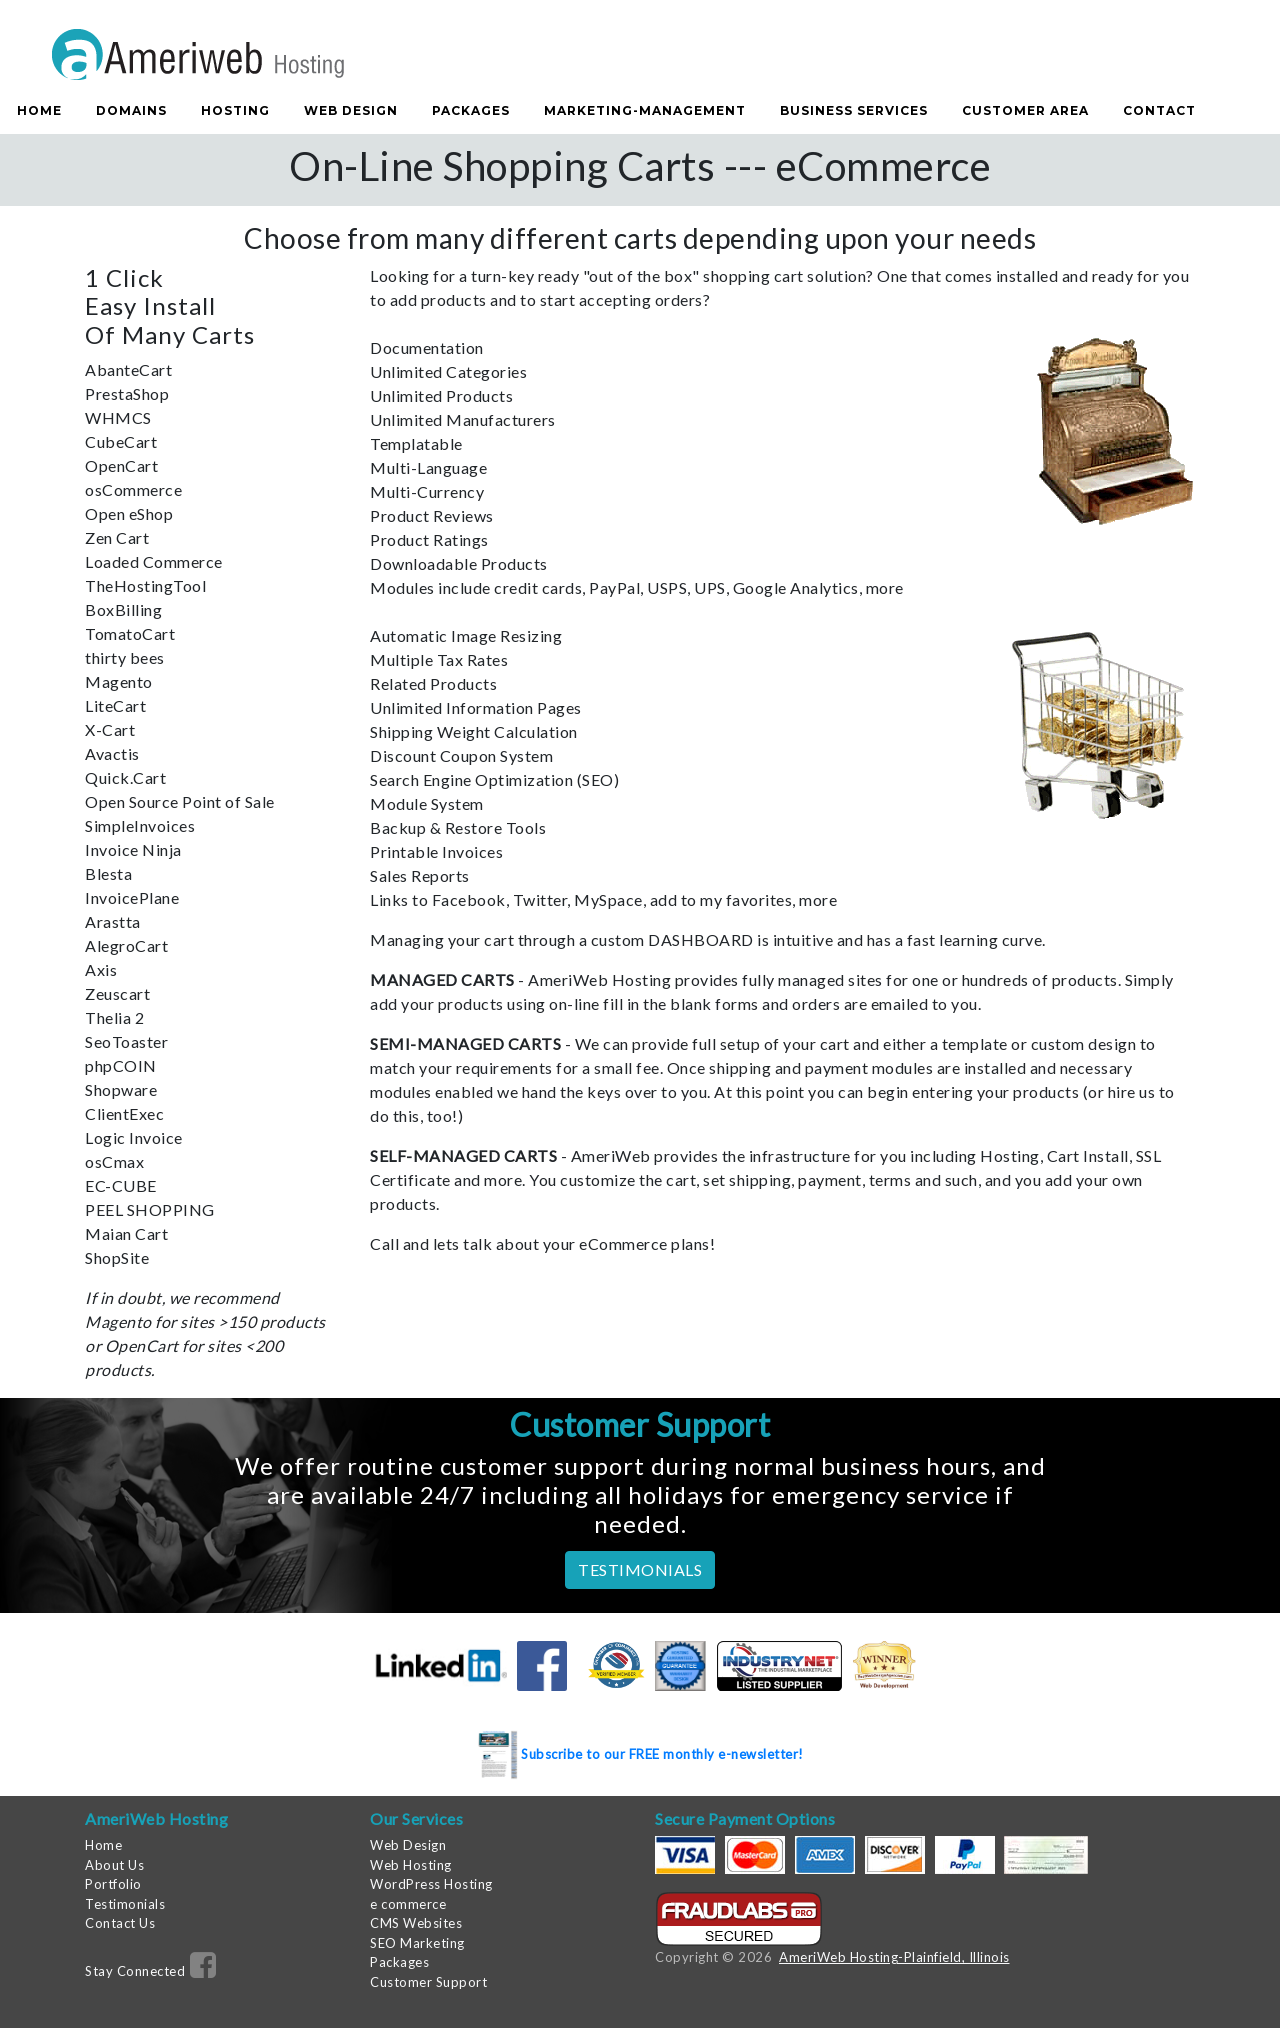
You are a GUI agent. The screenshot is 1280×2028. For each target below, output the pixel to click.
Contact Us (120, 1923)
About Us (114, 1865)
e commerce (408, 1904)
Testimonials (125, 1904)
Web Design (351, 110)
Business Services (854, 110)
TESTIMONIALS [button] (640, 1569)
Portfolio (113, 1884)
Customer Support (428, 1982)
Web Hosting (411, 1865)
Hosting (235, 110)
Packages (471, 110)
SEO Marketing (417, 1943)
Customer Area (1025, 110)
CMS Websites (416, 1923)
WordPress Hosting (431, 1884)
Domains (131, 110)
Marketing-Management (645, 110)
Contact (1159, 110)
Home (39, 110)
